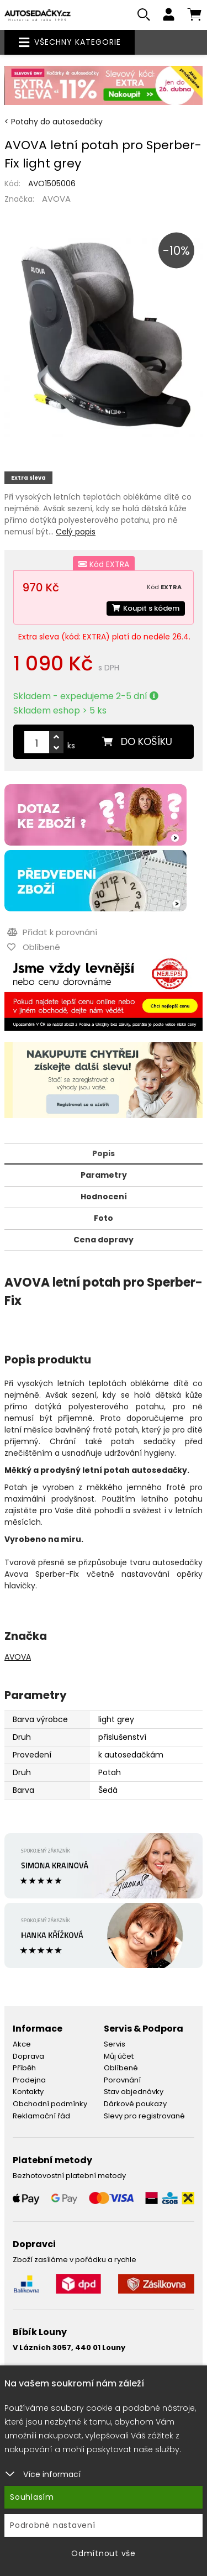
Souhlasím (32, 2496)
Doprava (28, 2056)
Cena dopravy (103, 1239)
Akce (22, 2044)
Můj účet (119, 2056)
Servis (114, 2044)
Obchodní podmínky (50, 2103)
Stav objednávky (133, 2091)
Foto (103, 1218)
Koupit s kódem (145, 608)
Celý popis (75, 531)
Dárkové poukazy (135, 2103)
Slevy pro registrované (144, 2116)
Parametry (104, 1175)
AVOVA (56, 198)
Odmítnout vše (103, 2553)
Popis (103, 1153)
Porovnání (122, 2080)
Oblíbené (121, 2068)
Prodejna (29, 2080)
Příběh (24, 2068)
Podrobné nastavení (52, 2525)
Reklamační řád (41, 2116)
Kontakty (28, 2091)
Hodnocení (104, 1196)
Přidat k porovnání (52, 932)
